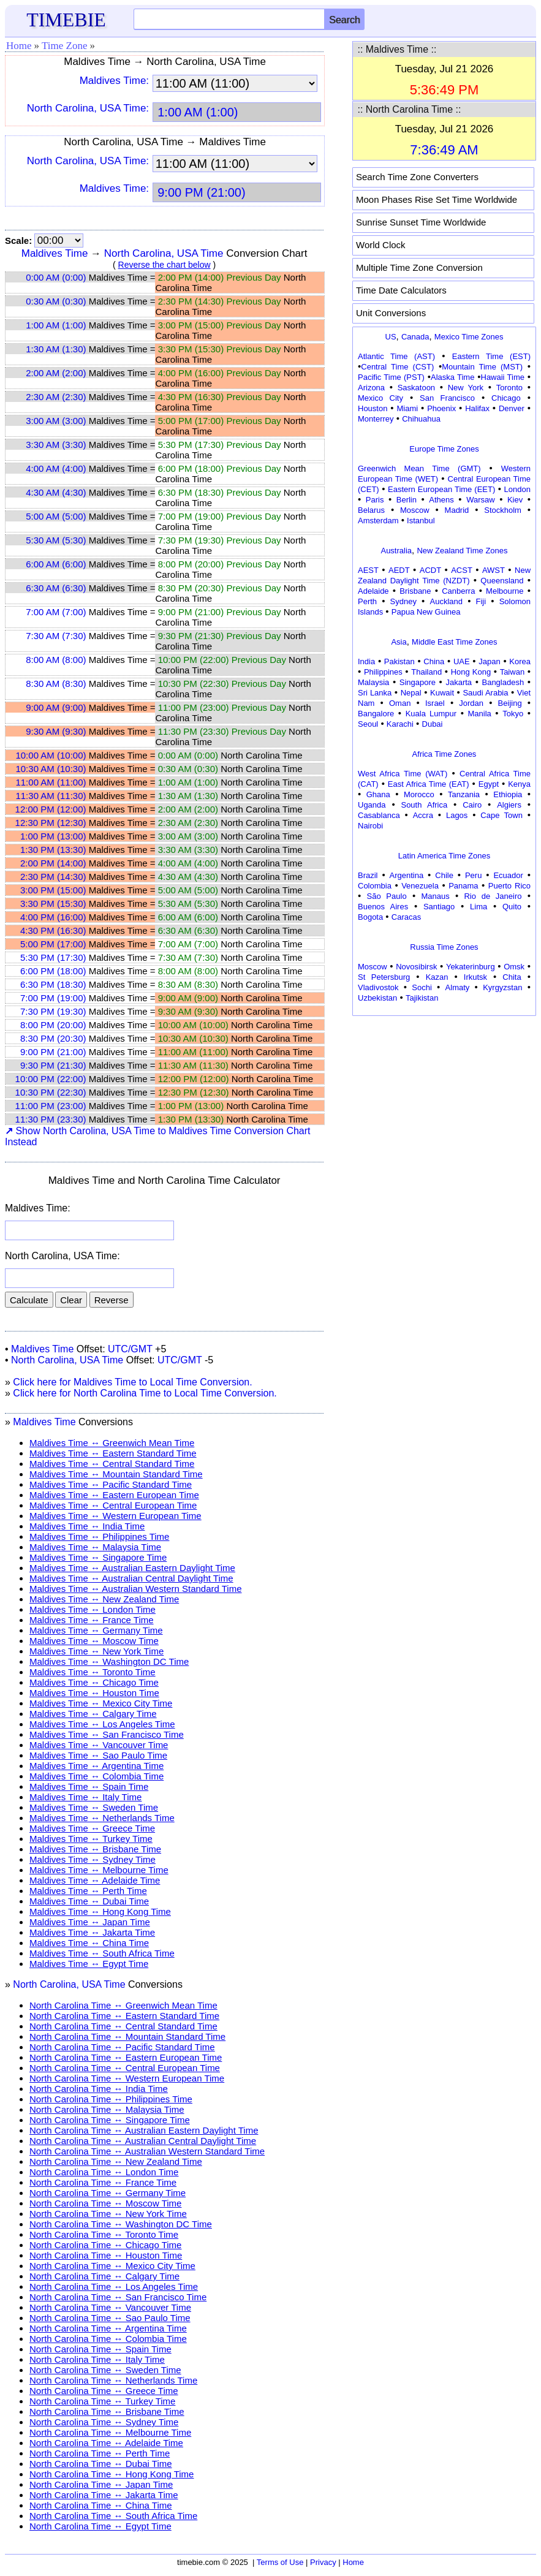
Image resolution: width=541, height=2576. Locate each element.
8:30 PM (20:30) (53, 1038)
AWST (493, 570)
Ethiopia (507, 794)
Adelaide (373, 591)
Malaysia (373, 682)
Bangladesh (503, 682)
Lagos (456, 815)
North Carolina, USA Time (164, 253)
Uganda (372, 804)
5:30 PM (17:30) (53, 957)
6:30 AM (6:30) (56, 588)
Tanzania (464, 794)
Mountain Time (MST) (482, 366)
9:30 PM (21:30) (53, 1065)
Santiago (439, 906)
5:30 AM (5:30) (56, 540)
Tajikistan (422, 997)
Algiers (509, 804)
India (366, 661)
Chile (444, 875)
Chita (511, 977)
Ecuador (508, 875)
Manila (479, 713)
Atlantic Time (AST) (396, 356)
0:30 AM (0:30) (56, 301)
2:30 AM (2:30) (56, 397)
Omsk (514, 966)
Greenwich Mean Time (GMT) (419, 468)
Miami (407, 408)
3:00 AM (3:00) (56, 420)
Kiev (515, 499)
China (433, 661)
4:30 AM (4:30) (56, 492)
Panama (463, 885)
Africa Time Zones (444, 754)
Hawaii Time (502, 377)
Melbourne (504, 591)
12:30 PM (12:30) (50, 822)
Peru (473, 875)
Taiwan (512, 671)
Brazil (368, 875)
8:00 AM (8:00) (56, 659)
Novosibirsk (416, 966)
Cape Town (501, 815)
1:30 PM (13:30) (53, 849)
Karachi (400, 724)
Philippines (383, 671)
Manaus (435, 896)
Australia (396, 550)
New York (465, 387)
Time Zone (64, 45)
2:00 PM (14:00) (53, 863)
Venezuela (420, 885)
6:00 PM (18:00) (53, 971)
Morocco (419, 794)
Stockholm (502, 510)
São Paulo (387, 896)
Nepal (411, 692)
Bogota (370, 917)
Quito (511, 906)
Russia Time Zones (444, 947)
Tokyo (512, 713)
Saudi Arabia (485, 692)
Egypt (489, 784)
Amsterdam (378, 520)
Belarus (371, 510)
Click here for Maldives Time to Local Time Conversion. (132, 1382)
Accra (423, 815)
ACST (461, 570)
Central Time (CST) (397, 366)
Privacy (323, 2562)
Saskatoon (416, 387)
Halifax (477, 408)
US (390, 336)
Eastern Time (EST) (491, 356)
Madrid (457, 510)
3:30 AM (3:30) (56, 444)
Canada (415, 336)
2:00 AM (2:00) (56, 373)
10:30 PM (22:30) (50, 1092)
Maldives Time (54, 253)
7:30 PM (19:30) (53, 1011)
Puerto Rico (509, 885)
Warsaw (480, 499)
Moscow (414, 510)
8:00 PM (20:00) (53, 1025)
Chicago (506, 398)
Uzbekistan (377, 997)
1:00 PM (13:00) (53, 836)
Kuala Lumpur (431, 713)
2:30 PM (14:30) (53, 876)
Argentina (407, 875)
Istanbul (421, 520)
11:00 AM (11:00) (50, 782)
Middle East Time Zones (454, 641)
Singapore (417, 682)
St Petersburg (384, 977)
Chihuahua (421, 418)
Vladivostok (378, 987)
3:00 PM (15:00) (53, 890)
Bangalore (376, 713)
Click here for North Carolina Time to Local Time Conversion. (144, 1393)
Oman (399, 703)
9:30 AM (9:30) (56, 731)
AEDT (399, 570)
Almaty (457, 987)
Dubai (432, 724)
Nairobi (370, 825)
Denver (511, 408)
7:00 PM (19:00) (53, 998)
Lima (478, 906)
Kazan (437, 977)
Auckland (446, 601)
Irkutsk (475, 977)
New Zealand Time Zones (462, 550)
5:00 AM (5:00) (56, 516)
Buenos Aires (383, 906)
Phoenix (441, 408)
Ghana (378, 794)
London (517, 489)
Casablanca (379, 815)
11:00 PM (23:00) (50, 1105)
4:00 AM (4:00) (56, 468)
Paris (375, 499)
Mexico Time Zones (469, 336)
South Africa (424, 804)
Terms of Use (280, 2562)
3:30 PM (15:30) (53, 903)
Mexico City (380, 398)
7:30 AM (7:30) (56, 636)
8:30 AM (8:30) (56, 683)
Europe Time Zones (444, 448)
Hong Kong (471, 671)
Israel (435, 703)
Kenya (519, 784)
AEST (368, 570)
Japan (489, 661)
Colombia (375, 885)
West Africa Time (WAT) (402, 773)
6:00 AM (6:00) (56, 564)
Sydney (403, 601)
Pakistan (399, 661)
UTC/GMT (130, 1349)
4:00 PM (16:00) (53, 917)
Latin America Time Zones (444, 855)
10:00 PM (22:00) (50, 1079)
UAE (461, 661)
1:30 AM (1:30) (56, 349)
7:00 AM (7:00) (56, 612)
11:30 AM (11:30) (50, 795)
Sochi (422, 987)
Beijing (510, 703)
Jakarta (458, 682)
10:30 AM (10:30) (50, 768)
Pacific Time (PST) (391, 377)
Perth (367, 601)
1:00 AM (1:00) (56, 325)
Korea (520, 661)
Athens (441, 499)
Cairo (472, 804)
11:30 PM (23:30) (50, 1119)
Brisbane (415, 591)
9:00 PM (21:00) (53, 1052)
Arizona (371, 387)
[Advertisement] (444, 1096)
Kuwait (442, 692)
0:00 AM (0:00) (56, 277)
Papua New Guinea (426, 611)
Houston (372, 408)
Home (19, 45)
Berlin (406, 499)
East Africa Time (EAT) (428, 784)
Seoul (368, 724)
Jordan (471, 703)
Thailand (426, 671)
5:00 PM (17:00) (53, 944)
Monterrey (376, 418)
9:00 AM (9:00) (56, 707)
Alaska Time (452, 377)
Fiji (481, 601)
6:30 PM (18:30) (53, 984)
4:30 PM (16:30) (53, 930)
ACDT (430, 570)
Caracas (406, 917)
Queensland (501, 580)
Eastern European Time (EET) (441, 489)
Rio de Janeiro (492, 896)
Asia (398, 641)
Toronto (509, 387)
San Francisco (447, 398)
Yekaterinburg (470, 966)
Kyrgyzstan (502, 987)
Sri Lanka (375, 692)
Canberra (458, 591)
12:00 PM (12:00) (50, 809)
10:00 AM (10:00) (50, 755)
